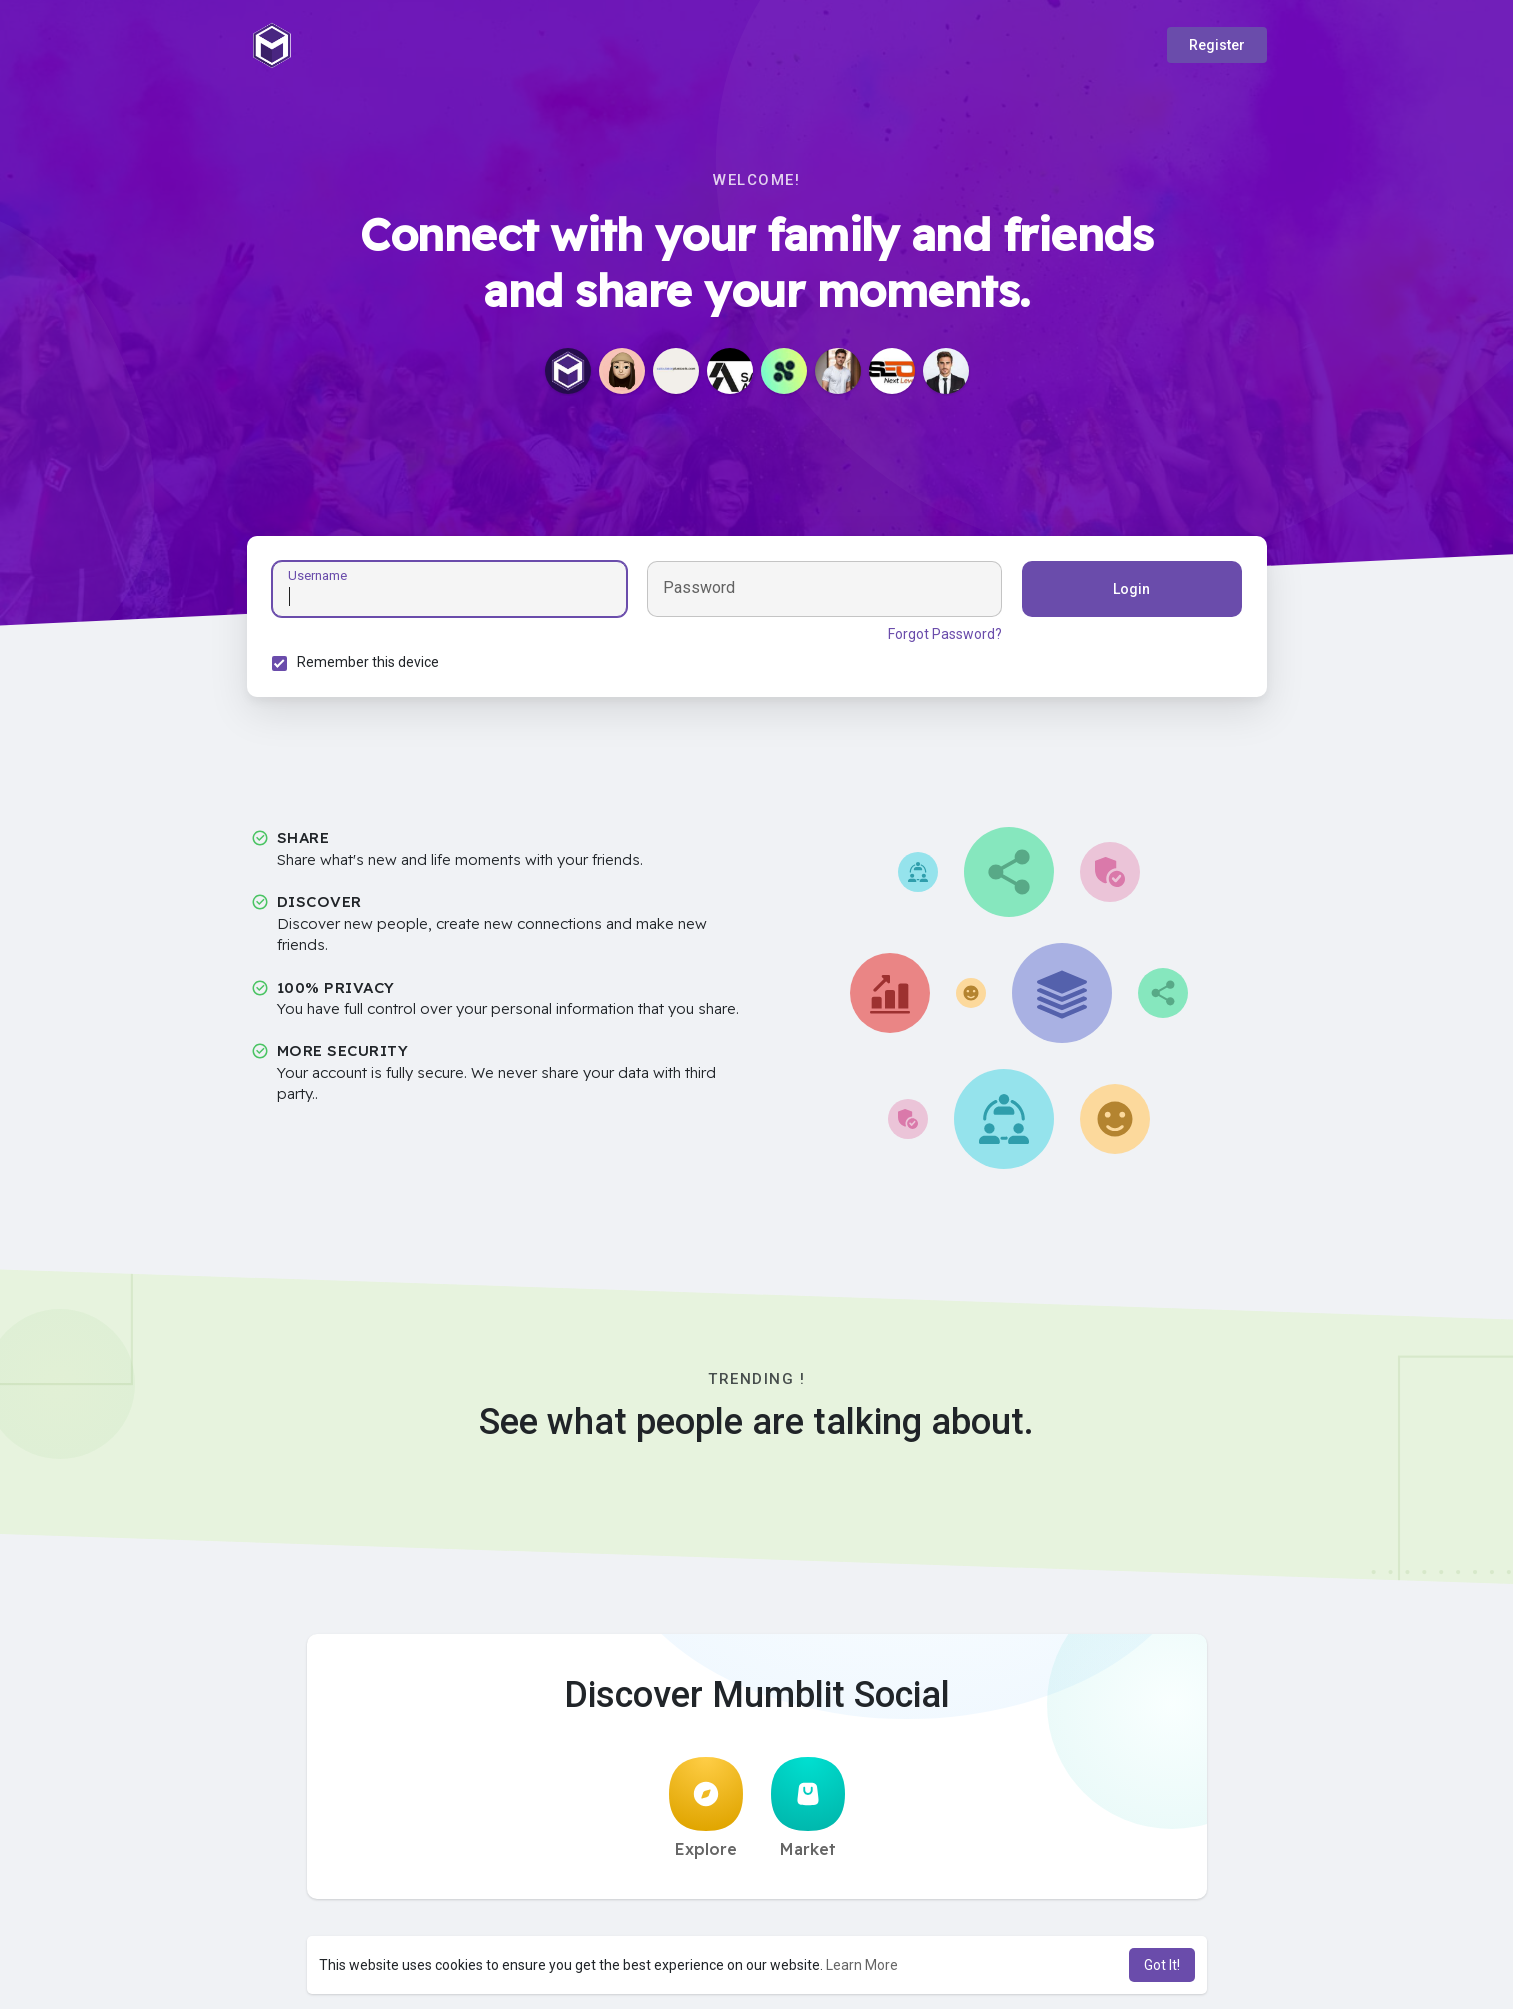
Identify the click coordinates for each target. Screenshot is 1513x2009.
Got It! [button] (1162, 1965)
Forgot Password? (945, 634)
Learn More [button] (862, 1965)
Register (1217, 45)
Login (1131, 589)
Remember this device (368, 662)
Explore (706, 1808)
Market (808, 1808)
